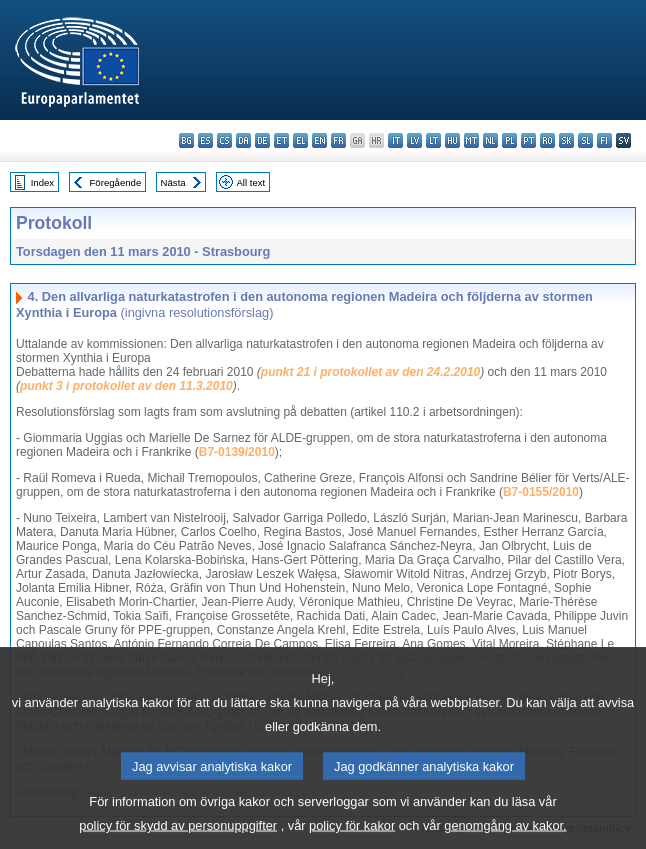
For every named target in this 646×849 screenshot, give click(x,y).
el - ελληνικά (300, 140)
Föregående (116, 182)
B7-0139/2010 (237, 452)
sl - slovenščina (585, 140)
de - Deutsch (262, 140)
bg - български (186, 140)
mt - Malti (471, 140)
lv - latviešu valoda (414, 140)
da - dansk (243, 140)
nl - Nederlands (490, 140)
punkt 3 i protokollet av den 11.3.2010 (126, 386)
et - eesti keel (281, 140)
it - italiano (395, 140)
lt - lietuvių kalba (433, 140)
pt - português (528, 140)
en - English (319, 140)
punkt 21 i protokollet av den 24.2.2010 (370, 372)
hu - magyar (452, 140)
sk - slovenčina (566, 140)
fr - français (338, 140)
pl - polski (509, 140)
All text (250, 182)
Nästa (173, 182)
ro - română (547, 140)
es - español (205, 140)
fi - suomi (604, 140)
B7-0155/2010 (541, 492)
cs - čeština (224, 140)
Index (42, 182)
